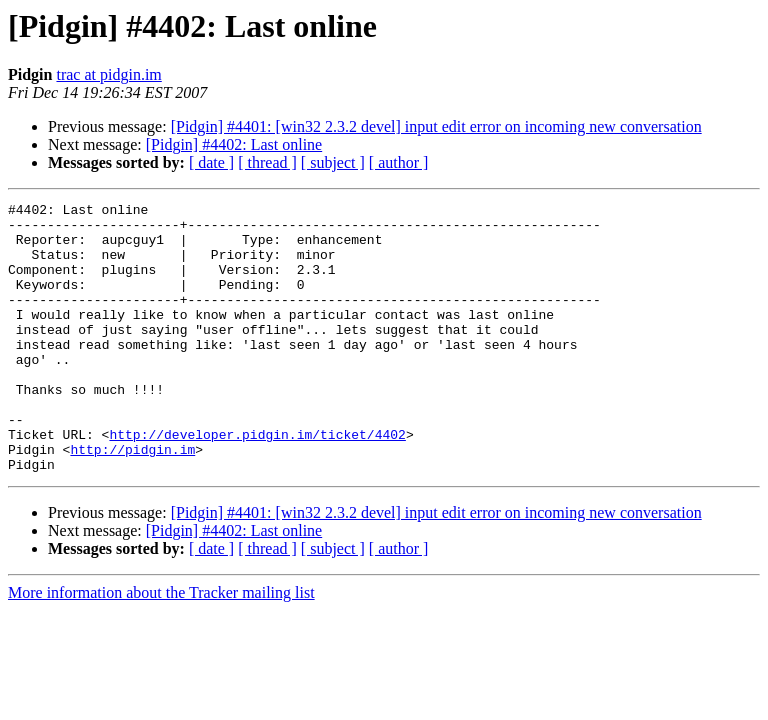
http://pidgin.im (132, 500)
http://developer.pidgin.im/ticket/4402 (257, 482)
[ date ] (211, 162)
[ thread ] (267, 162)
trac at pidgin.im (108, 74)
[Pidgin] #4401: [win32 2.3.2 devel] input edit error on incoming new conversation (436, 126)
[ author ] (399, 162)
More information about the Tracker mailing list (161, 646)
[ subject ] (333, 162)
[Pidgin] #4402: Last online (234, 144)
